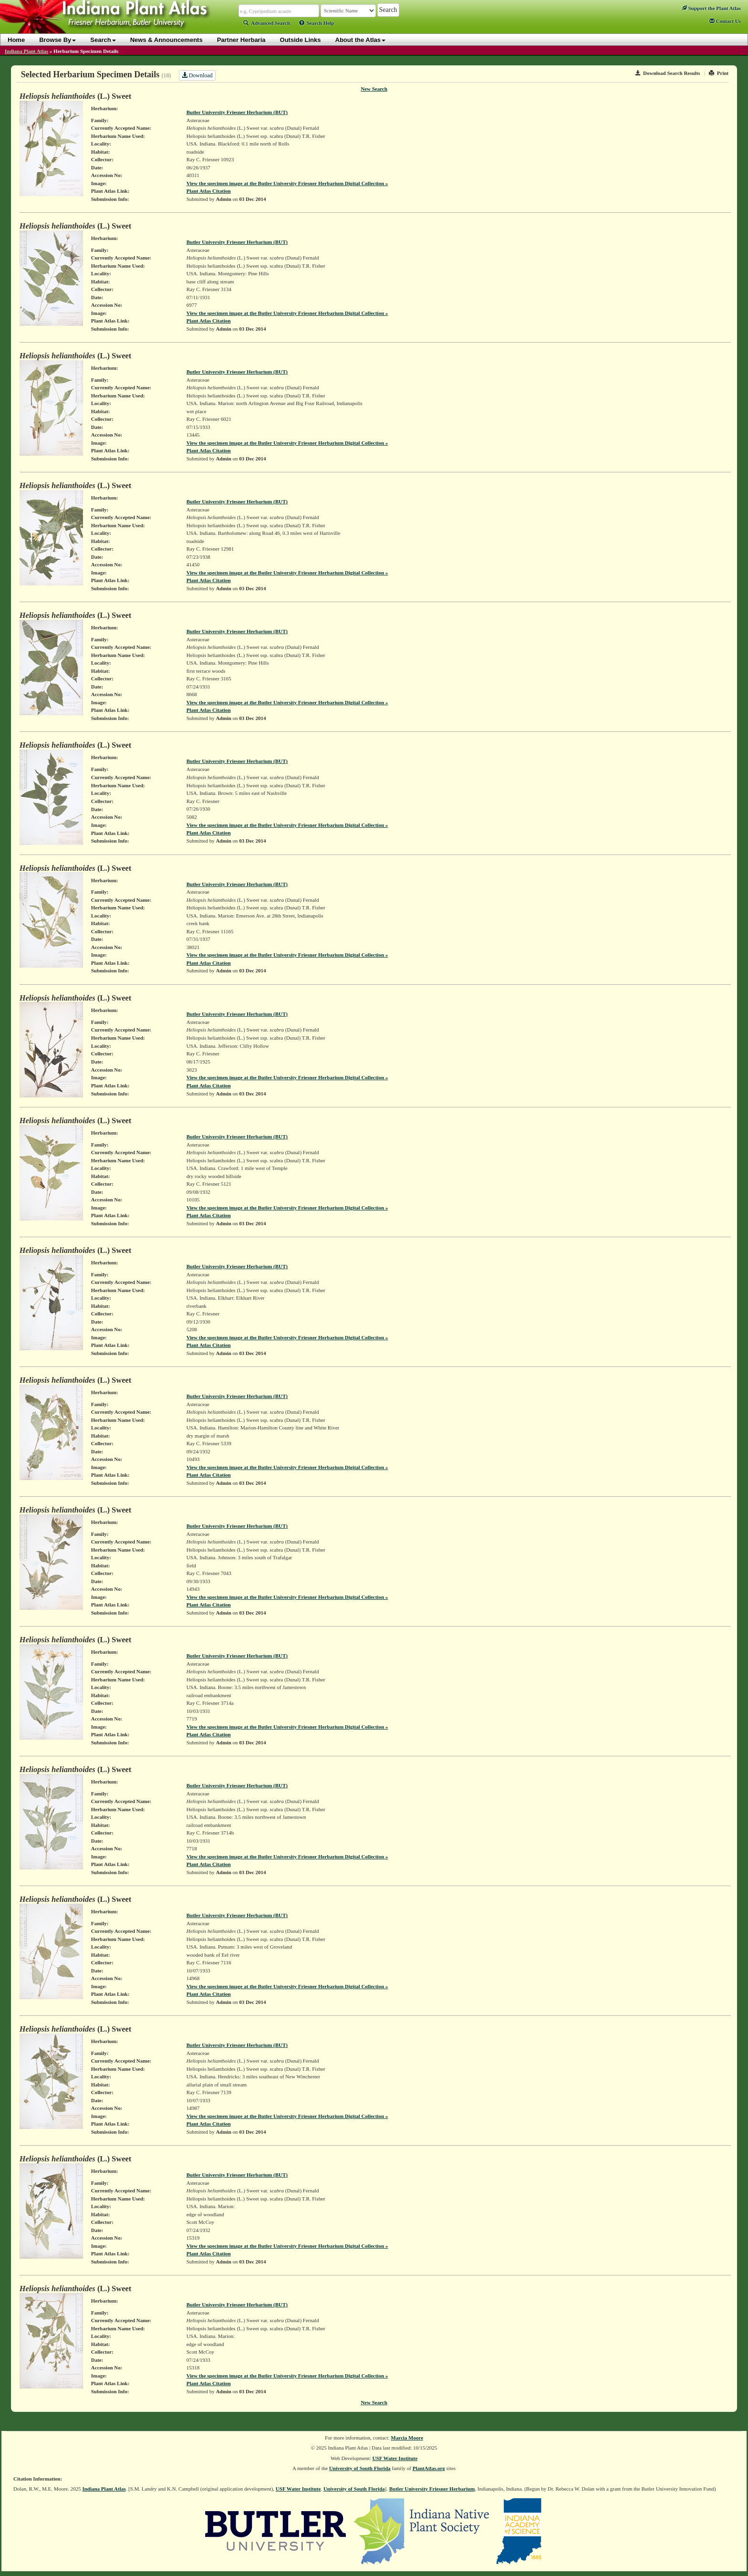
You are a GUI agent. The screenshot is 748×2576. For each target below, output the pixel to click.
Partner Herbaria (241, 39)
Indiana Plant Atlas (26, 51)
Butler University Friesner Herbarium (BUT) (237, 112)
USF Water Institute (395, 2458)
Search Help (316, 23)
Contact (725, 21)
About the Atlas (360, 39)
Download (197, 75)
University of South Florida (360, 2468)
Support (711, 8)
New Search (374, 89)
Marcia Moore (407, 2437)
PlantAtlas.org (429, 2468)
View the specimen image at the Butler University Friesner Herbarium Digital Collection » (287, 183)
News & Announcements (166, 39)
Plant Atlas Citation (209, 191)
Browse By (57, 39)
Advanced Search (266, 23)
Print (718, 73)
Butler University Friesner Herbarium (432, 2489)
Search (102, 39)
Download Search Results (667, 73)
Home (16, 39)
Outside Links (300, 39)
